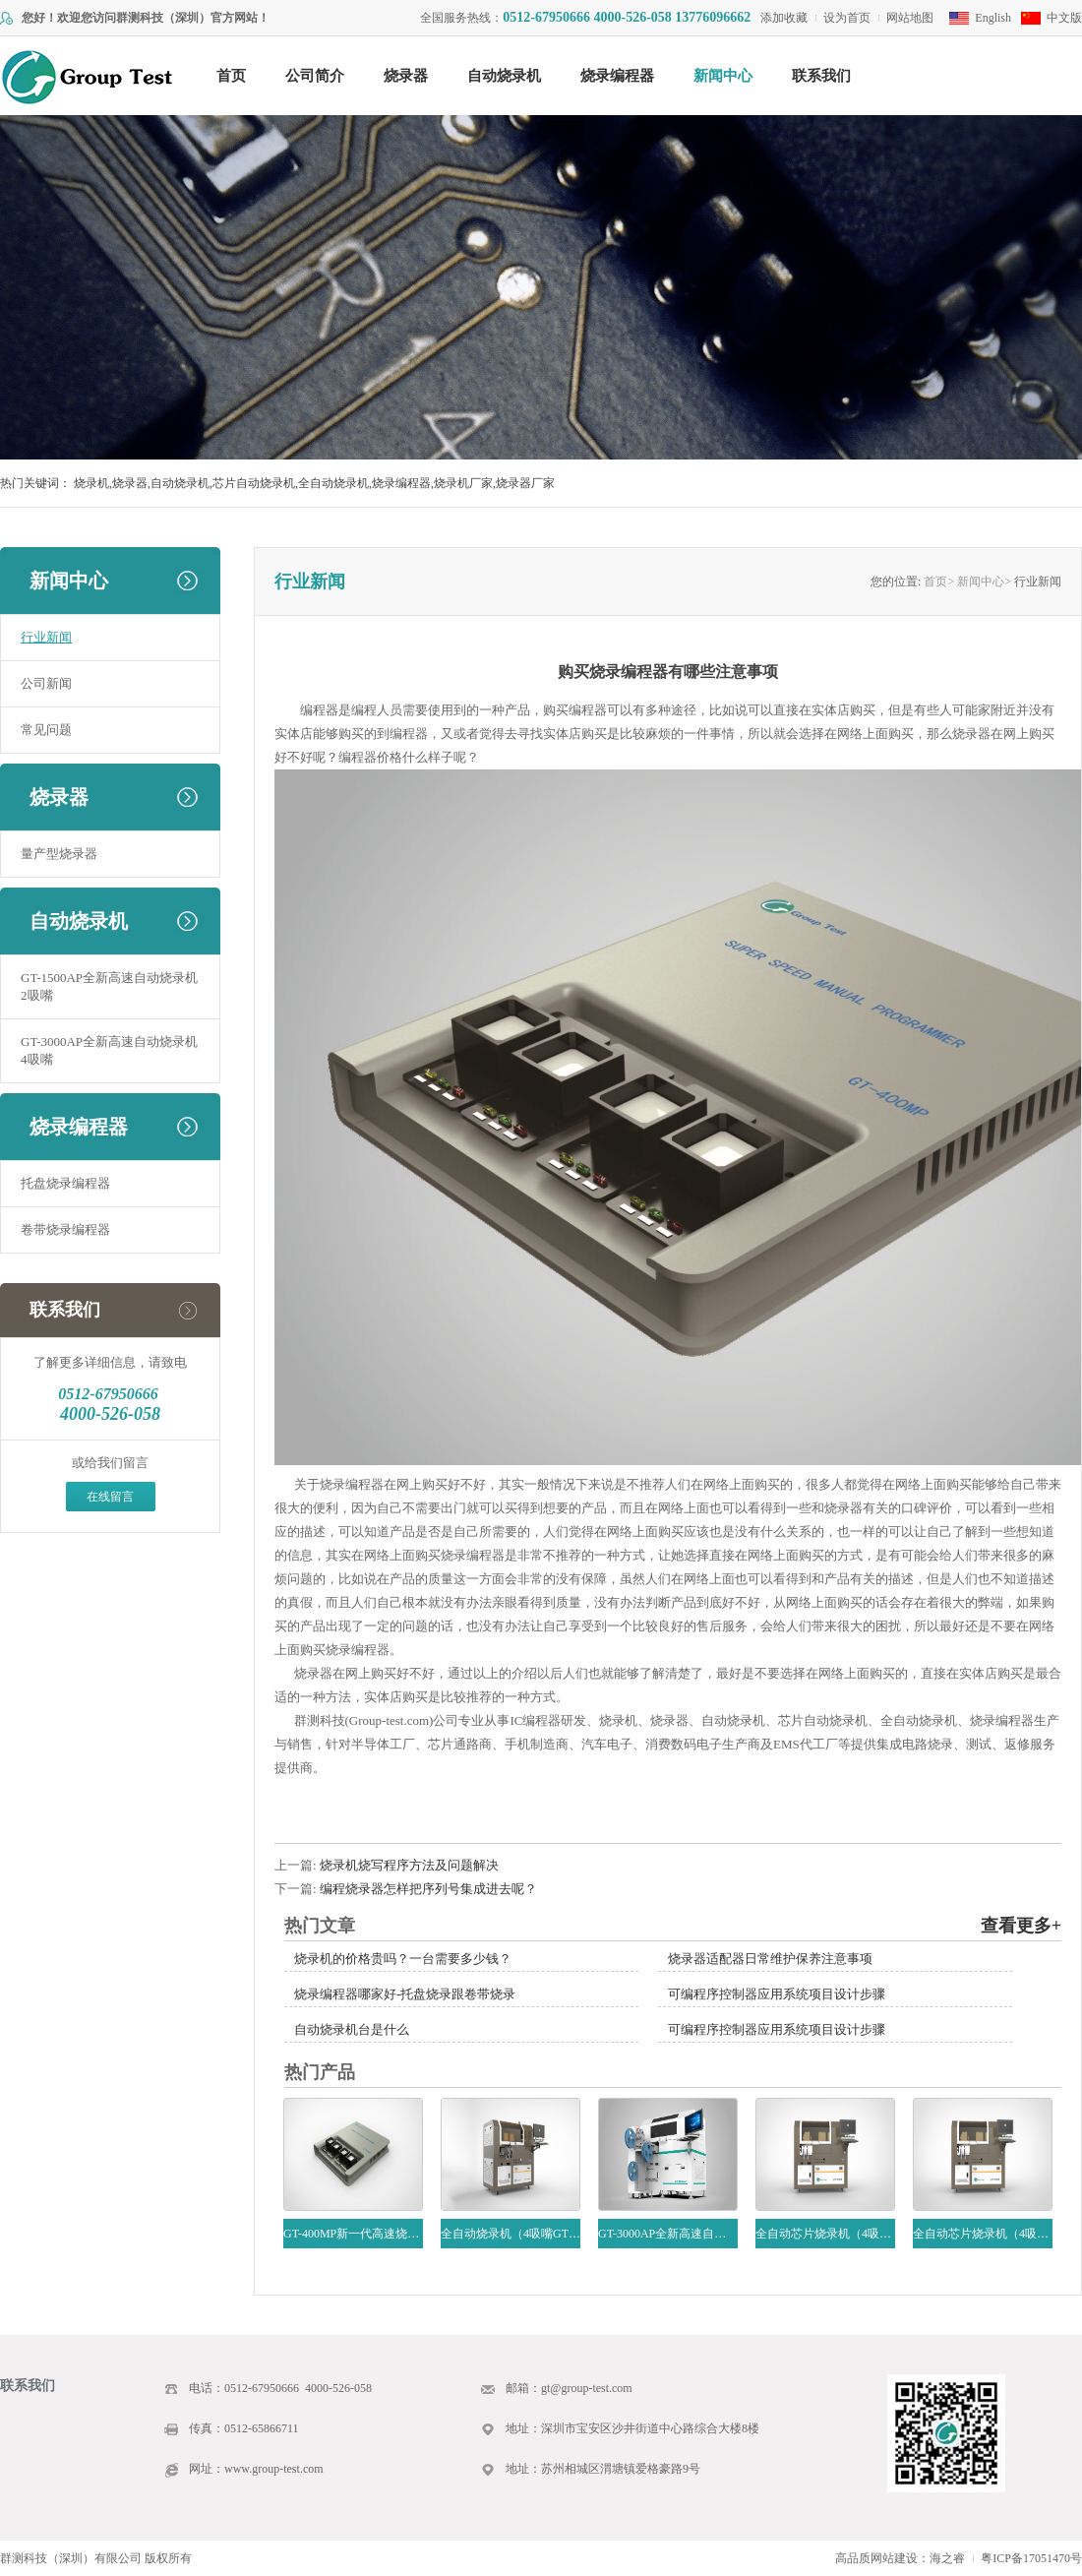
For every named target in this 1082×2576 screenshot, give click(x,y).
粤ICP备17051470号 (1031, 2558)
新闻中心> (984, 581)
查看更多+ (1021, 1925)
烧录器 (406, 76)
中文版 (1064, 18)
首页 (231, 76)
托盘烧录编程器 (65, 1183)
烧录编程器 (617, 76)
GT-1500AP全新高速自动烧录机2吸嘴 (109, 986)
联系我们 (821, 76)
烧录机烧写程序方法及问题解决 (409, 1865)
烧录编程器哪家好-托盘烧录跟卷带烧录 (404, 1994)
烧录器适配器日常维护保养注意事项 (770, 1958)
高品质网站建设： (882, 2558)
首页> (939, 581)
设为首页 (847, 18)
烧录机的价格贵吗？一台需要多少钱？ (402, 1958)
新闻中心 (722, 76)
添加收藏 (784, 18)
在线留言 (110, 1496)
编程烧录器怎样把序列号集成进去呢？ (428, 1888)
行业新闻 (46, 637)
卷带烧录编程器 (65, 1229)
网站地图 (909, 18)
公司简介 (314, 76)
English (993, 18)
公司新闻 (46, 683)
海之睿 (947, 2558)
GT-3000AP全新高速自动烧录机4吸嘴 (109, 1050)
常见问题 (46, 729)
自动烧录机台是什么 (351, 2029)
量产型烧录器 (59, 853)
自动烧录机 (504, 76)
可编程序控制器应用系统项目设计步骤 (776, 1994)
